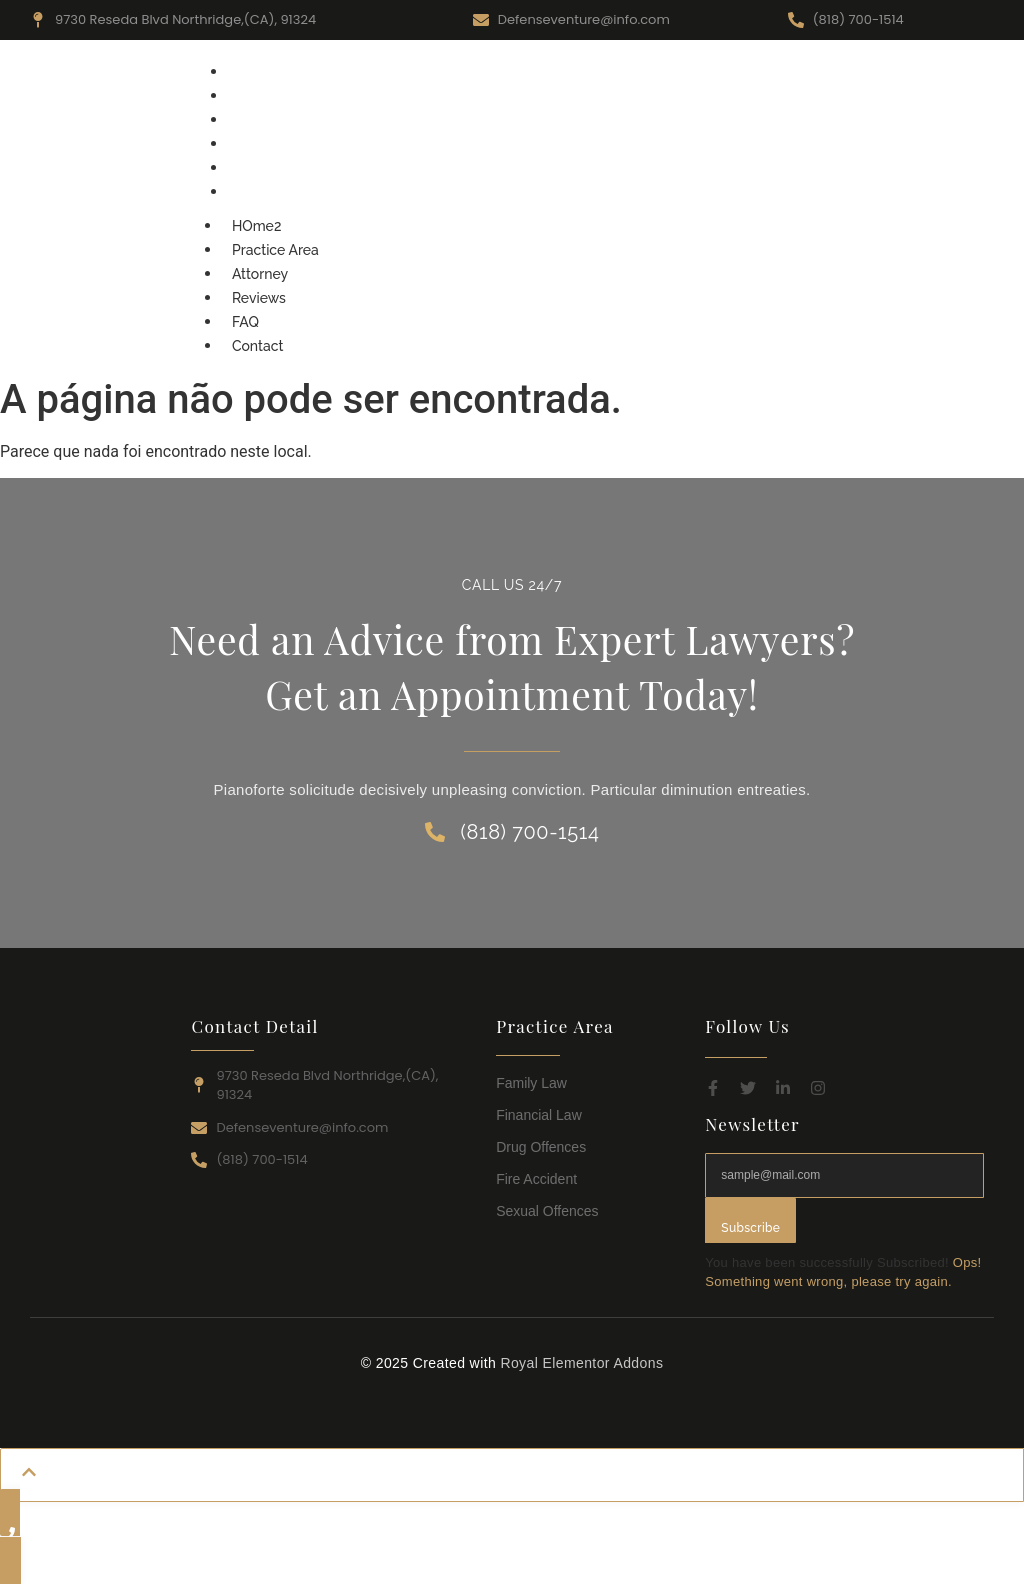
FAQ (246, 168)
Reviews (260, 144)
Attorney (261, 120)
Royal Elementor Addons (581, 1363)
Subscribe (750, 1228)
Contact (259, 192)
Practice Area (276, 96)
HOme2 (257, 72)
